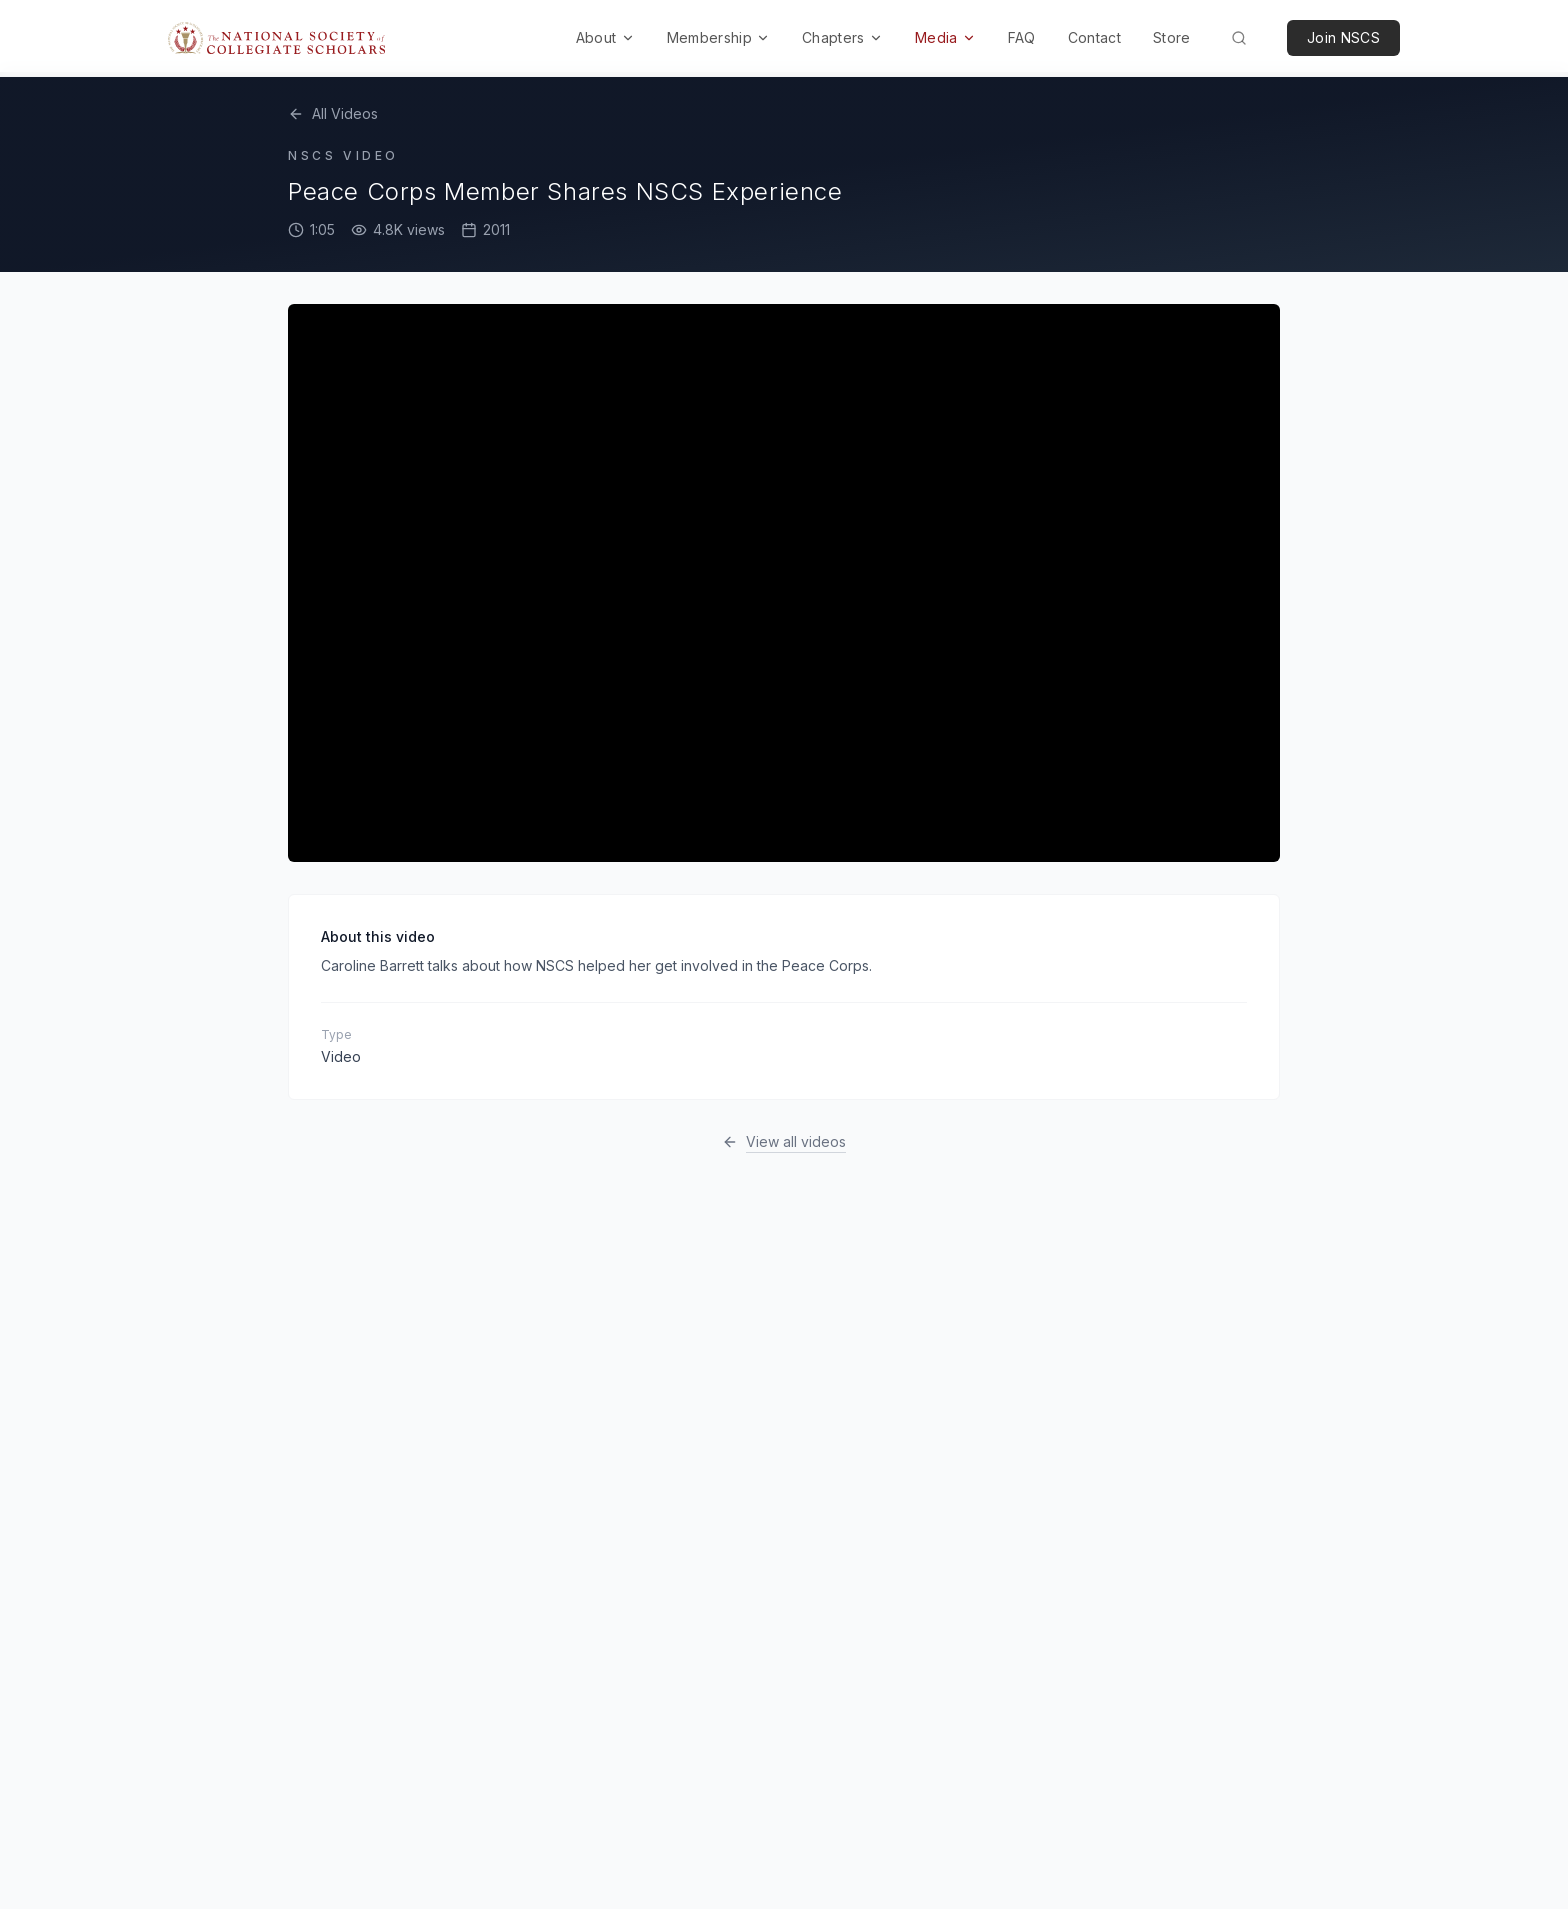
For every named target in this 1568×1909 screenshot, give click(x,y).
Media (945, 37)
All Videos (333, 113)
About (605, 37)
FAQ (1022, 37)
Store (1172, 37)
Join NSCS (1343, 37)
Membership (719, 37)
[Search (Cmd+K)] (1239, 38)
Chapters (842, 37)
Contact (1094, 37)
